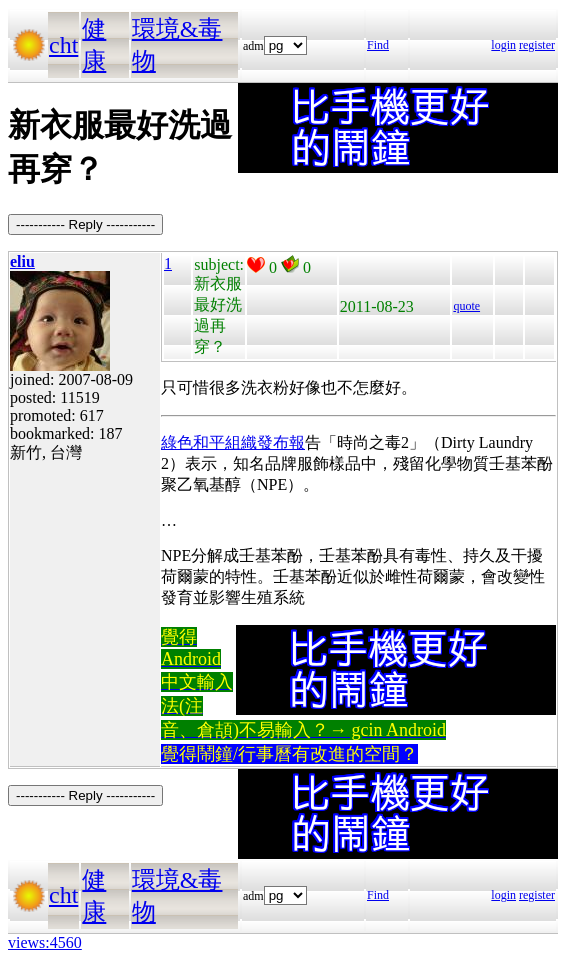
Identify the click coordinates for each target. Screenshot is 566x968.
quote (466, 306)
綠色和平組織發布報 (233, 442)
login (503, 45)
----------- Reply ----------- (85, 224)
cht (63, 45)
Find (378, 45)
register (537, 45)
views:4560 (45, 942)
